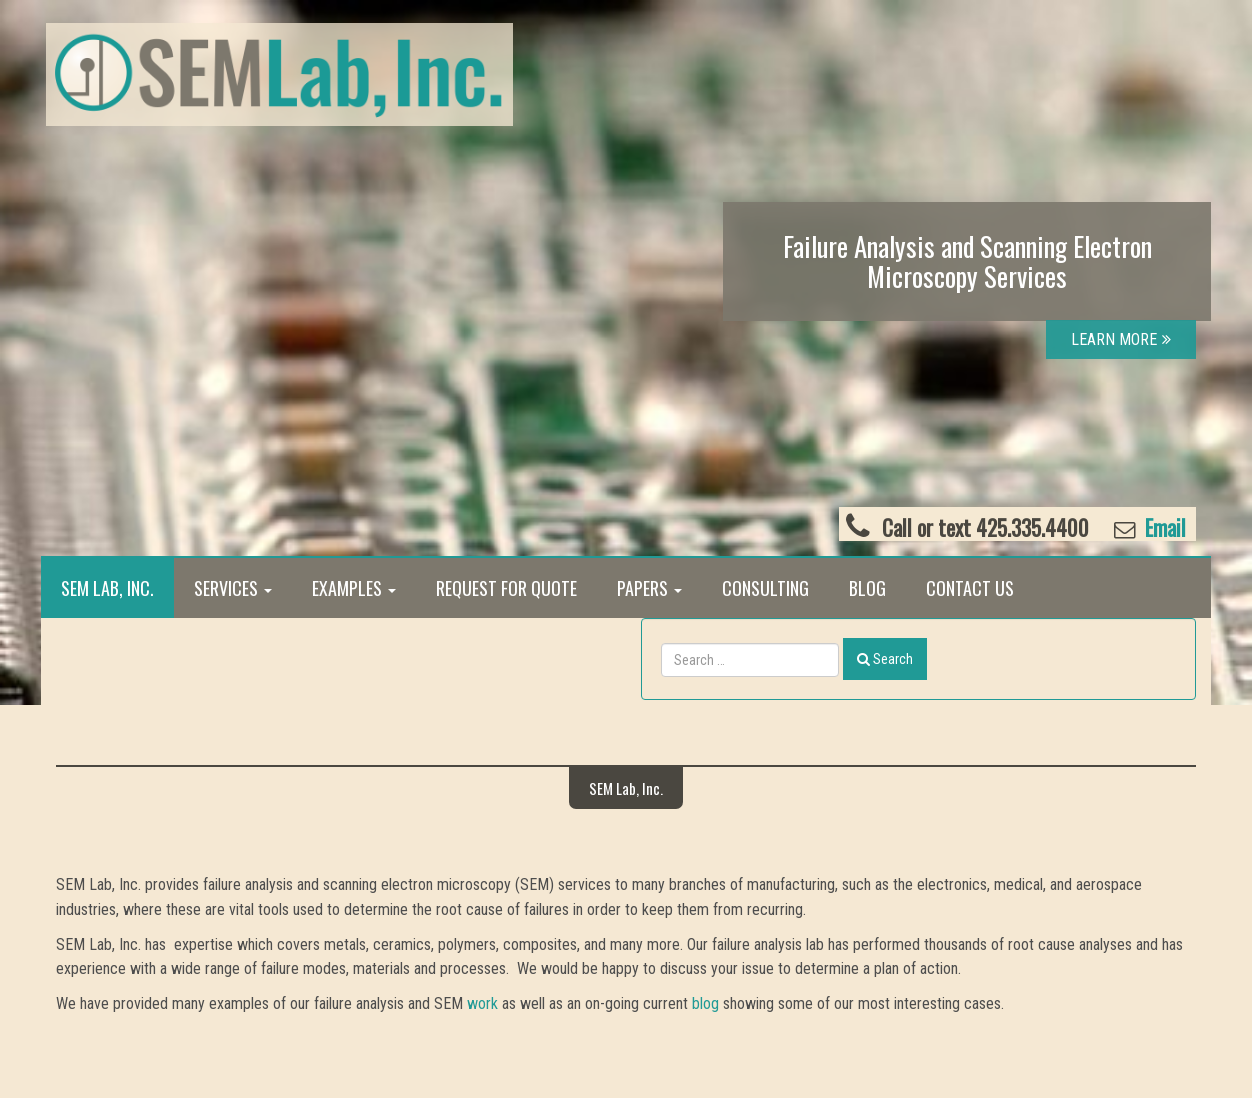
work (482, 1003)
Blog (867, 588)
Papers (649, 588)
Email (1163, 527)
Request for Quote (506, 588)
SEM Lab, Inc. (107, 588)
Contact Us (970, 588)
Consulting (765, 588)
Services (233, 588)
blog (705, 1003)
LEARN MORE (1121, 339)
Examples (354, 588)
